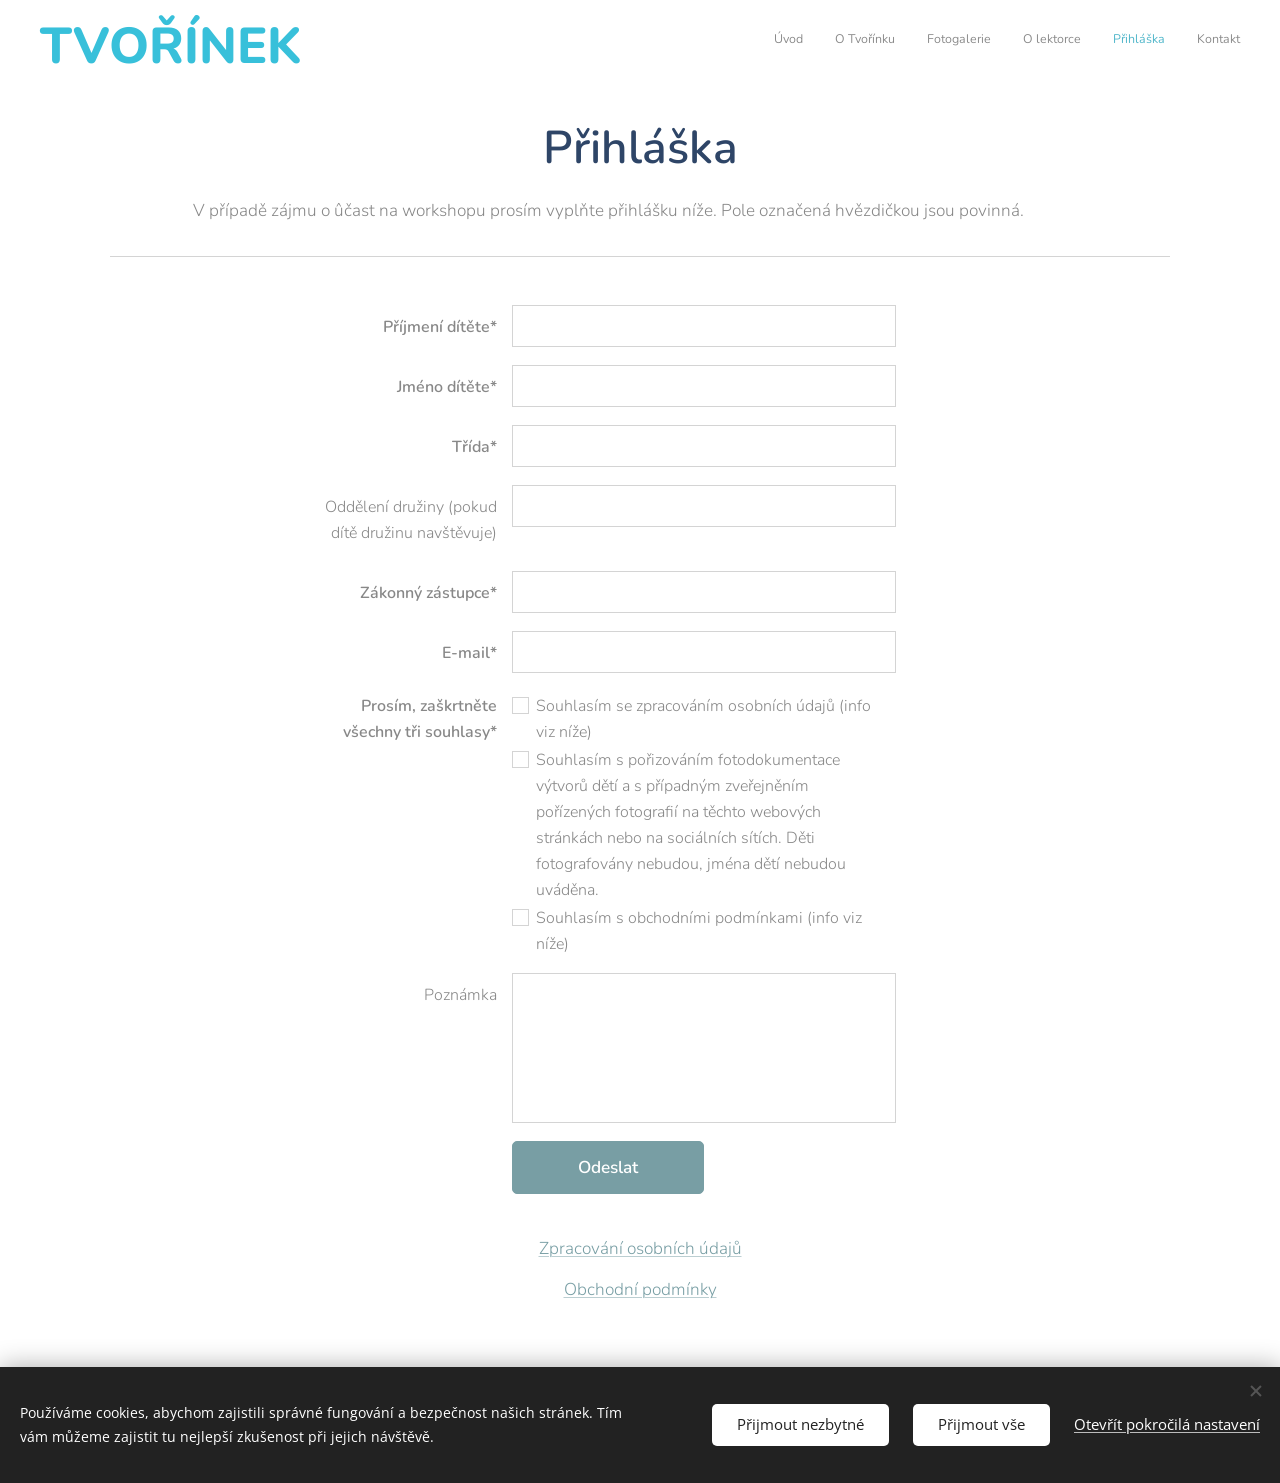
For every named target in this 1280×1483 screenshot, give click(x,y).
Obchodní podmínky (640, 1289)
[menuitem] (1085, 41)
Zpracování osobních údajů (640, 1248)
